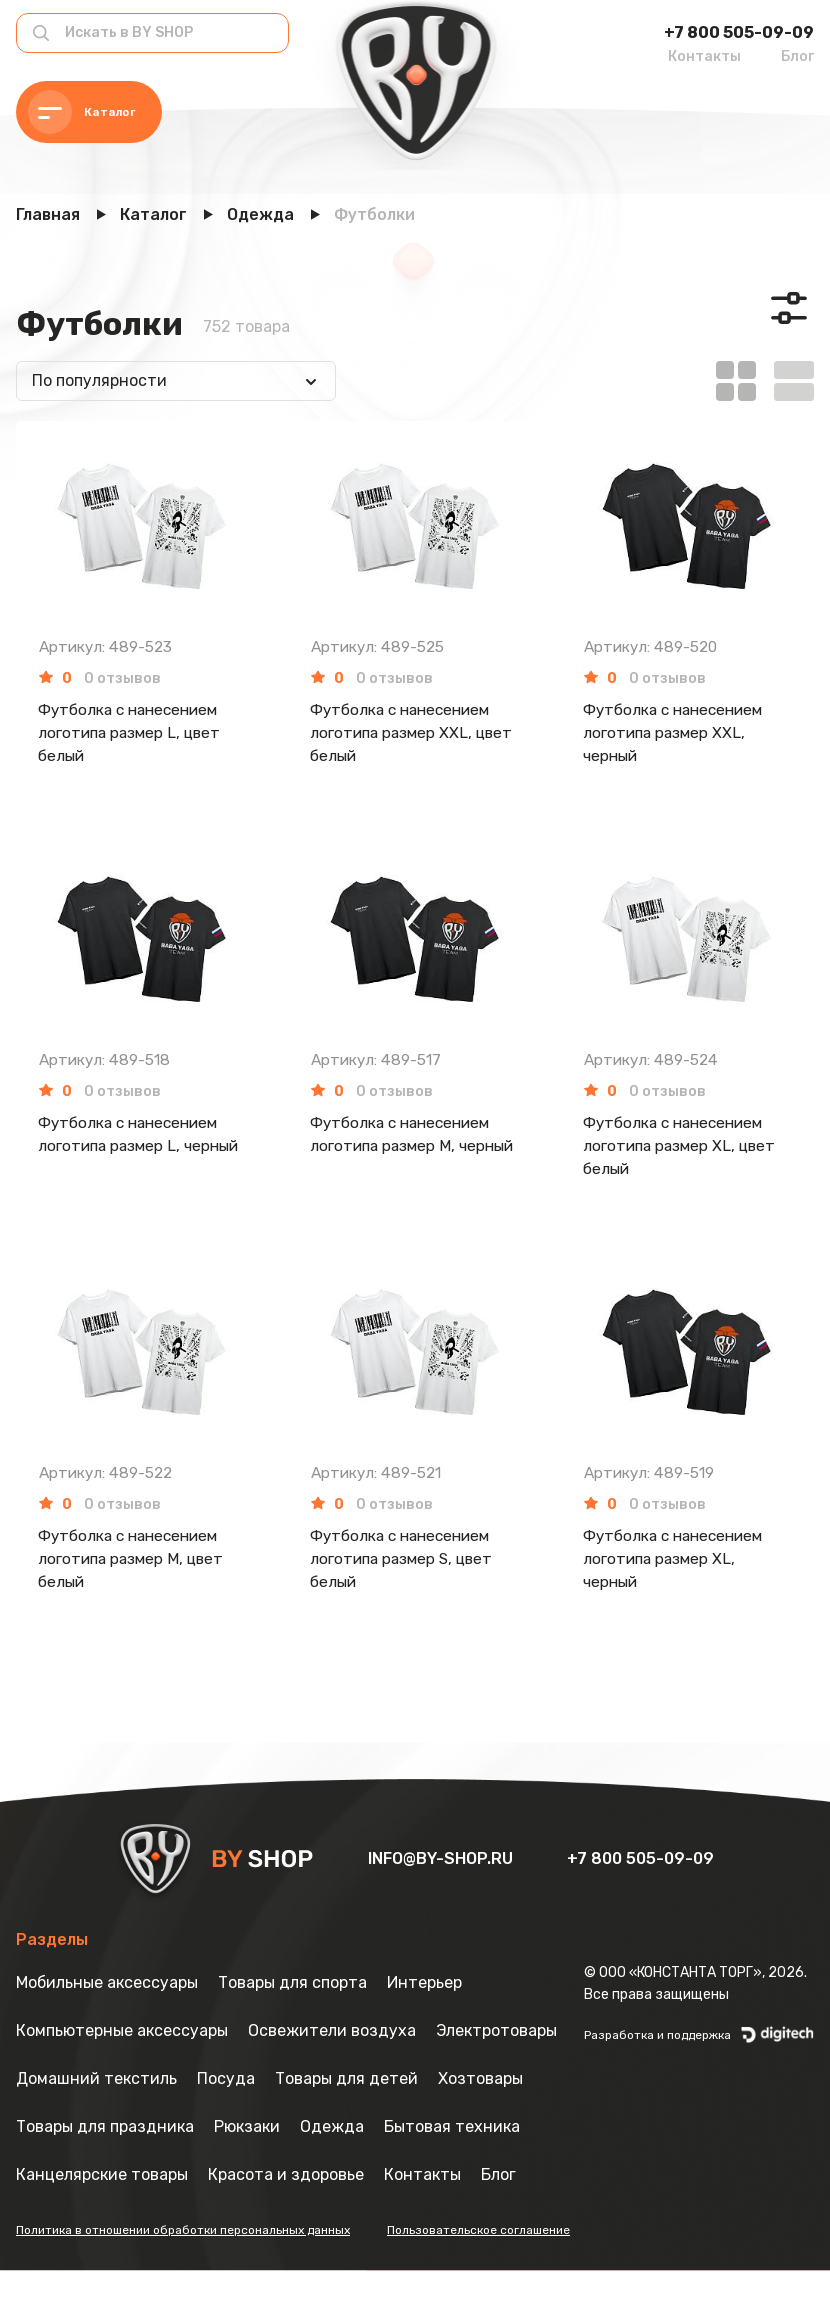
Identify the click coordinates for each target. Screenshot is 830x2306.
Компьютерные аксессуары (122, 2065)
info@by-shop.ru (442, 1893)
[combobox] (176, 381)
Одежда (332, 2161)
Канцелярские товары (102, 2209)
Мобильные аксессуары (107, 2017)
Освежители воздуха (332, 2065)
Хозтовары (480, 2113)
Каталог (85, 113)
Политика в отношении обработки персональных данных (183, 2265)
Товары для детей (346, 2113)
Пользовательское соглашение (478, 2265)
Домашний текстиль (96, 2113)
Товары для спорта (292, 2017)
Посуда (226, 2113)
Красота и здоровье (286, 2209)
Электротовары (496, 2065)
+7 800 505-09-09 (739, 32)
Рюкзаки (247, 2161)
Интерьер (424, 2017)
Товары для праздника (105, 2161)
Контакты (704, 56)
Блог (797, 56)
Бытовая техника (452, 2161)
